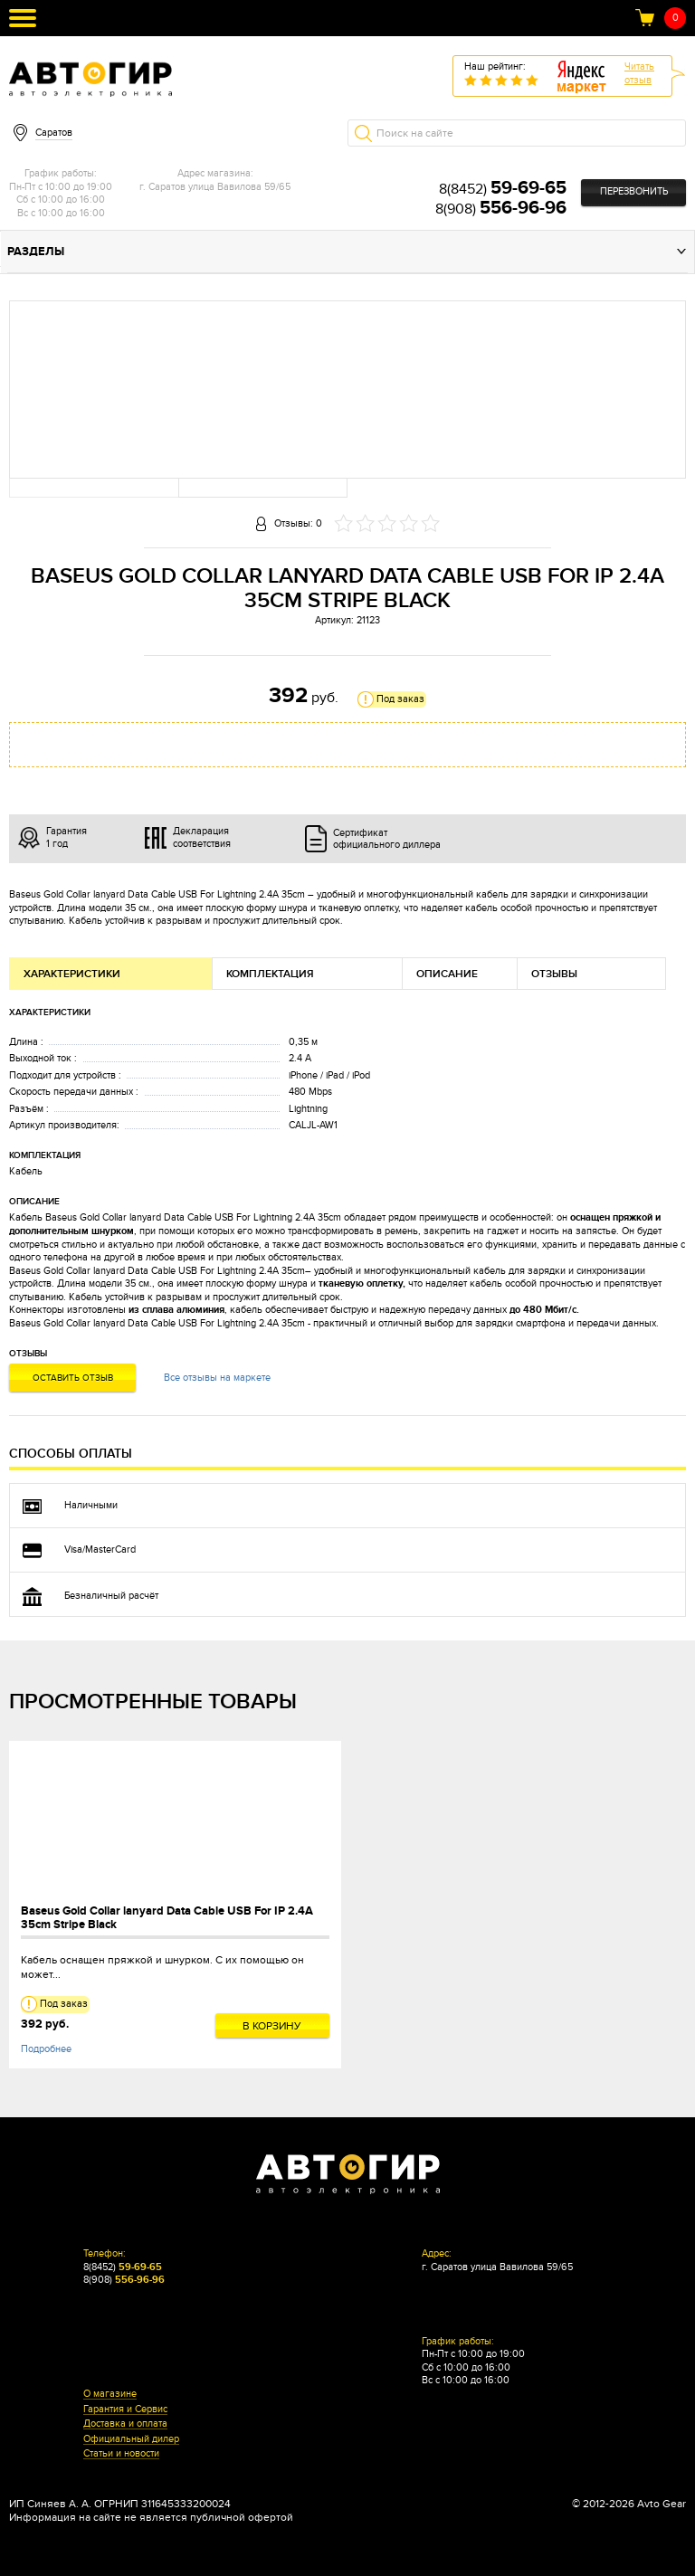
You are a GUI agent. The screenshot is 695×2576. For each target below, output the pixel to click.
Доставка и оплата (125, 2424)
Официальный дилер (131, 2439)
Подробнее (46, 2049)
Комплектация (270, 974)
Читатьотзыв (639, 73)
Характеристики (72, 974)
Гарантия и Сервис (125, 2409)
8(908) (500, 209)
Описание (447, 974)
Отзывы (554, 974)
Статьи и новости (121, 2453)
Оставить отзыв (73, 1378)
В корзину (272, 2026)
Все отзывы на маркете (217, 1377)
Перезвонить (634, 191)
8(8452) (502, 189)
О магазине (110, 2394)
